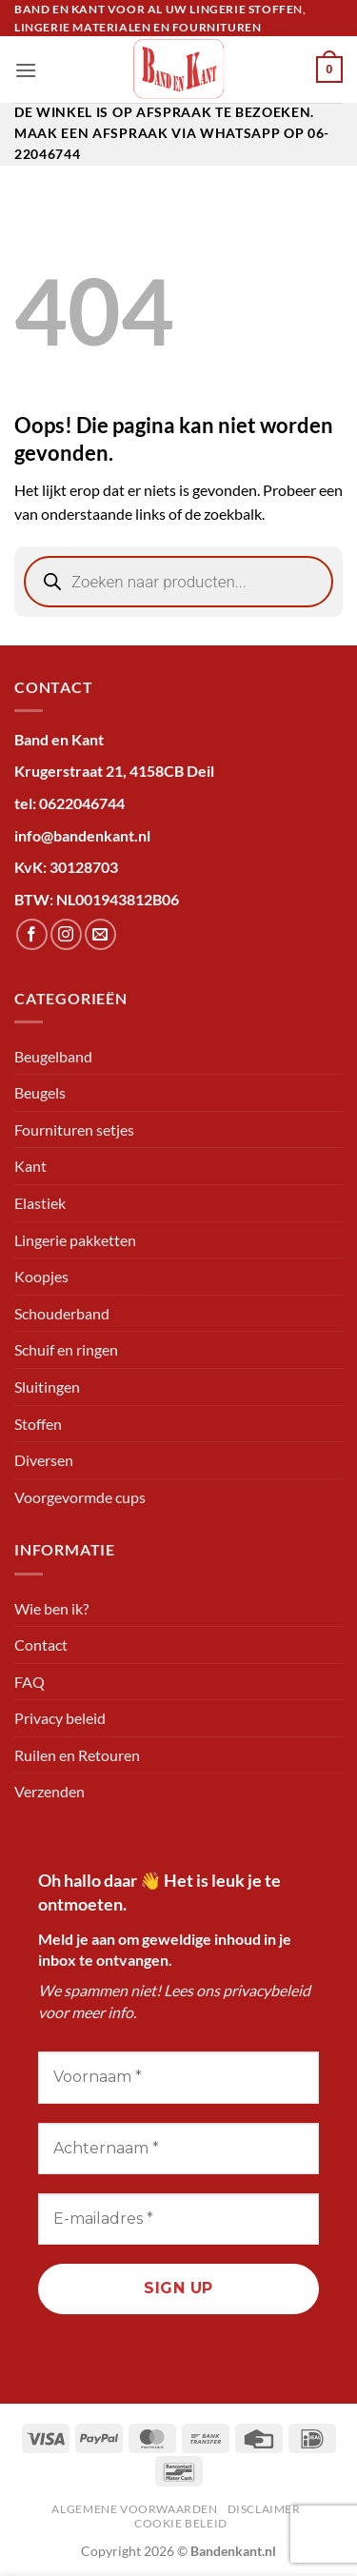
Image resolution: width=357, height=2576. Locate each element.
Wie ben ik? (51, 1608)
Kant (30, 1166)
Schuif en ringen (66, 1349)
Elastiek (40, 1203)
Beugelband (53, 1056)
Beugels (40, 1092)
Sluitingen (47, 1386)
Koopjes (41, 1276)
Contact (41, 1644)
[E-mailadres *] (178, 2219)
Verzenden (49, 1791)
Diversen (43, 1460)
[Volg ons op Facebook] (32, 934)
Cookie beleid (181, 2523)
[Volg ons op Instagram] (66, 934)
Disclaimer (264, 2509)
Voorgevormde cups (80, 1497)
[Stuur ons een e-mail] (100, 934)
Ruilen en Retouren (77, 1755)
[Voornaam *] (178, 2077)
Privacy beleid (60, 1718)
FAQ (29, 1682)
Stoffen (38, 1424)
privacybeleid (266, 1990)
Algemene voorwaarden (134, 2509)
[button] (25, 70)
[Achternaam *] (178, 2148)
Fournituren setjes (74, 1129)
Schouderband (61, 1313)
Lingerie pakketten (75, 1240)
